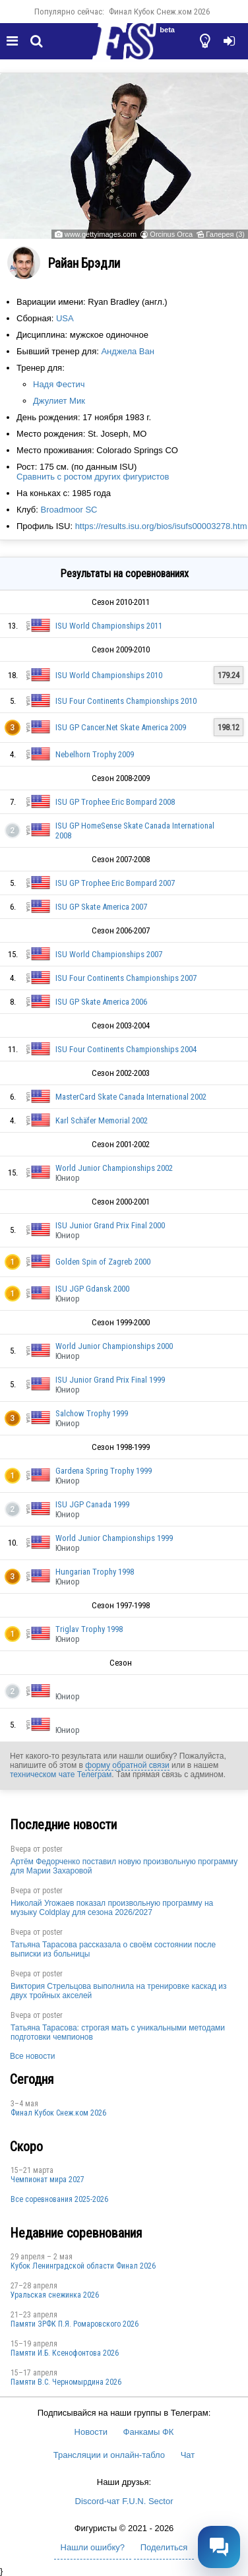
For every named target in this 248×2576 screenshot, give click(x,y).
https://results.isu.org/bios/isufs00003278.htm (161, 526)
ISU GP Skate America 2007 (101, 907)
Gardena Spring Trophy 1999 (103, 1471)
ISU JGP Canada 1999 (92, 1504)
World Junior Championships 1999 (114, 1538)
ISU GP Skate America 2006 (101, 1002)
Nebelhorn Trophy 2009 (94, 754)
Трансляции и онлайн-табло (109, 2455)
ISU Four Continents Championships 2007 (126, 978)
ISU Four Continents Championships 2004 (126, 1049)
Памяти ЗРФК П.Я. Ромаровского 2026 (75, 2324)
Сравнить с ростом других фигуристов (92, 477)
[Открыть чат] (219, 2547)
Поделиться (164, 2547)
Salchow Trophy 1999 (91, 1413)
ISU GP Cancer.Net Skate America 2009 (120, 727)
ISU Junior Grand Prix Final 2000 (110, 1225)
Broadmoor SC (68, 510)
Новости (91, 2432)
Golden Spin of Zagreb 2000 (102, 1262)
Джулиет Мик (59, 401)
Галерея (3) (225, 234)
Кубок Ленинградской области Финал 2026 (83, 2266)
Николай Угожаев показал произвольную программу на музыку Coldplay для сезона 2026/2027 (112, 1908)
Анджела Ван (127, 351)
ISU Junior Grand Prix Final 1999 (110, 1380)
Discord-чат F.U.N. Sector (124, 2501)
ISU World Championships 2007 (108, 954)
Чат (188, 2455)
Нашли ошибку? (93, 2547)
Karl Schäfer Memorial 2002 (101, 1120)
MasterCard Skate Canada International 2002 (130, 1097)
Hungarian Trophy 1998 (94, 1572)
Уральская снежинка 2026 (55, 2295)
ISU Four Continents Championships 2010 (126, 701)
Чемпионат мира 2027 (47, 2179)
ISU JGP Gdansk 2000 (92, 1289)
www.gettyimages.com (101, 234)
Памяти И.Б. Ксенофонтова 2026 (65, 2353)
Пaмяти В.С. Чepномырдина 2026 (66, 2382)
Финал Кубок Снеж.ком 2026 (159, 11)
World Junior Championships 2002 (114, 1168)
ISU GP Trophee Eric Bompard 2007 (115, 883)
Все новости (32, 2056)
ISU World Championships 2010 (108, 675)
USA (65, 318)
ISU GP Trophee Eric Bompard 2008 (115, 802)
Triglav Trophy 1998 (89, 1629)
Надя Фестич (58, 384)
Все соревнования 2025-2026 (59, 2199)
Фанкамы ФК (148, 2432)
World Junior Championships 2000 (114, 1346)
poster (52, 1849)
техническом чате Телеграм (60, 1774)
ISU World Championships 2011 (108, 626)
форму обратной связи (127, 1765)
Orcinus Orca (171, 234)
